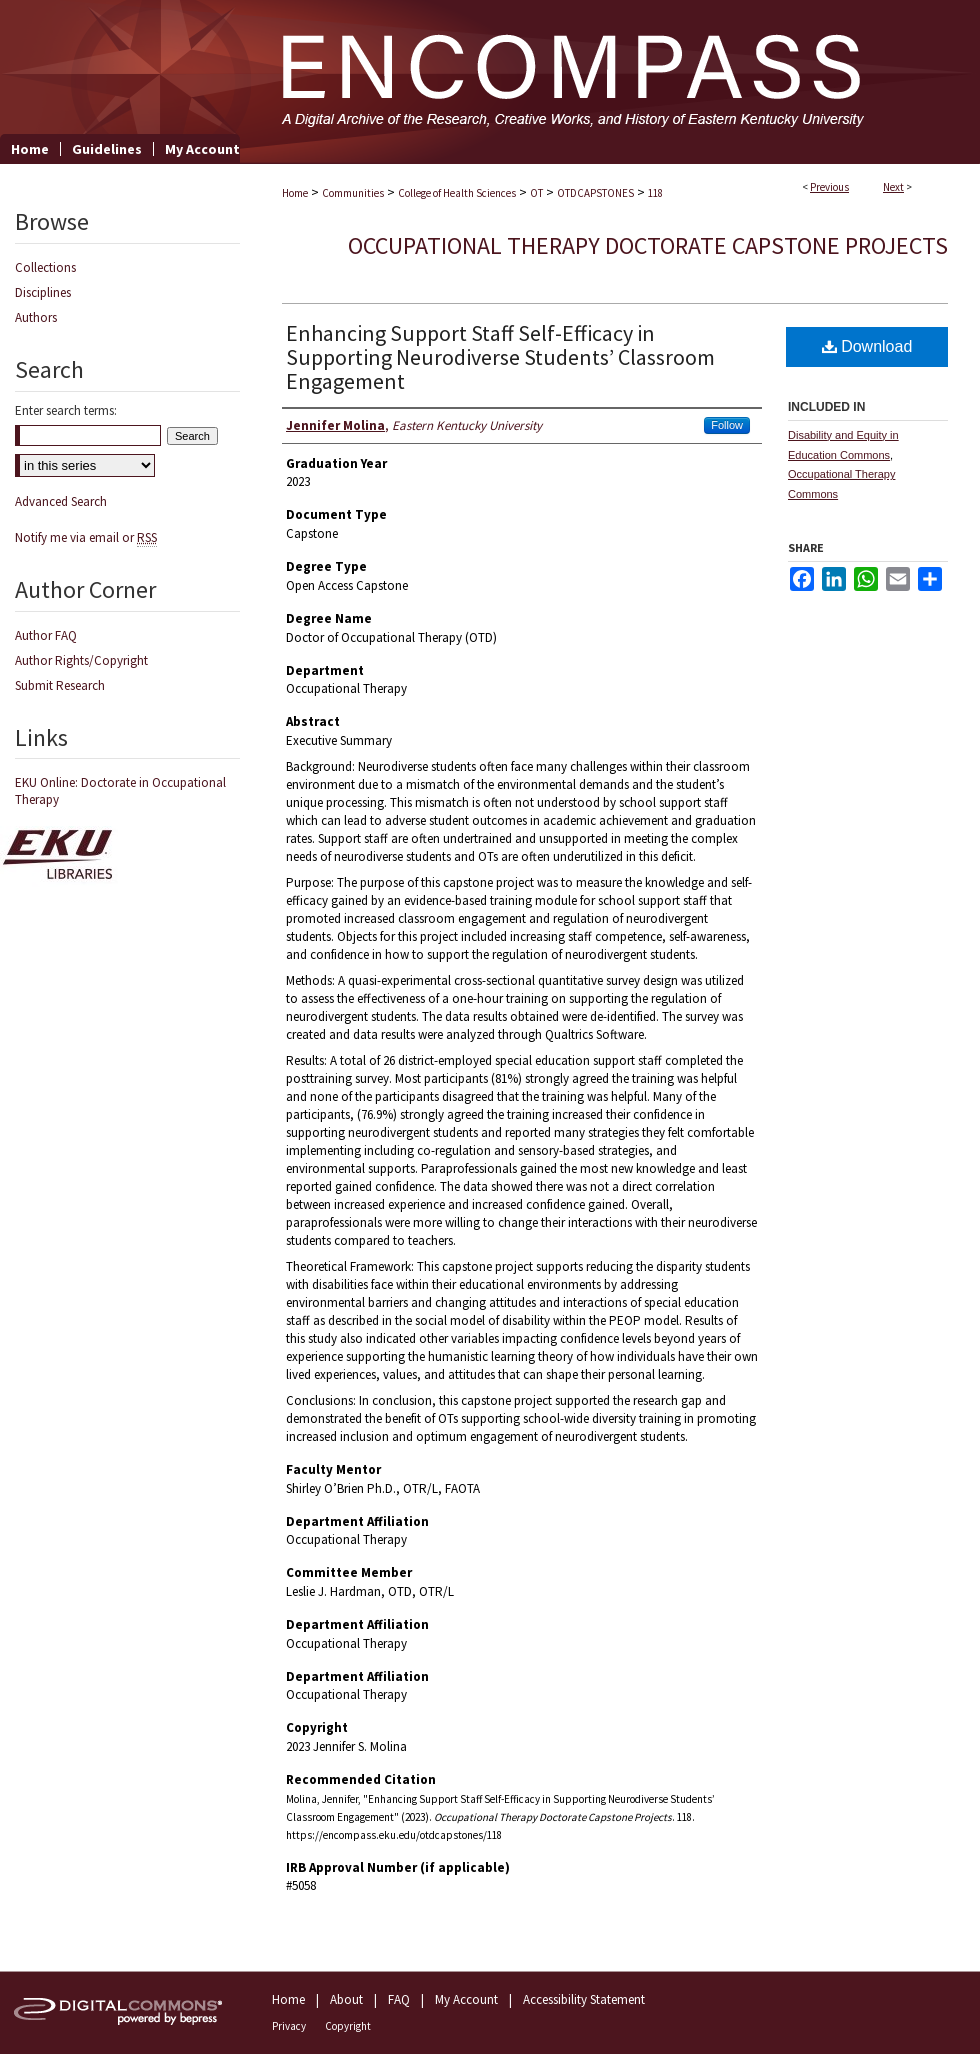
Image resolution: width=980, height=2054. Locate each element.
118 (655, 193)
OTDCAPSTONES (595, 193)
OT (536, 193)
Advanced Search (61, 501)
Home (295, 193)
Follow (727, 425)
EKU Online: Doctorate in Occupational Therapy (120, 791)
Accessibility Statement (584, 1999)
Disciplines (43, 292)
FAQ (399, 1999)
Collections (45, 267)
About (346, 1999)
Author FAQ (46, 635)
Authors (36, 317)
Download (867, 346)
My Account (466, 1999)
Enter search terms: (66, 410)
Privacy (289, 2026)
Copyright (348, 2026)
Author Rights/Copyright (81, 660)
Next (893, 187)
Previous (829, 187)
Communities (353, 193)
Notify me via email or (86, 537)
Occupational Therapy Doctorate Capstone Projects (648, 245)
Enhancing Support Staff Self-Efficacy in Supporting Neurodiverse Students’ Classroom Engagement (500, 357)
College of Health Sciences (457, 193)
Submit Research (60, 685)
